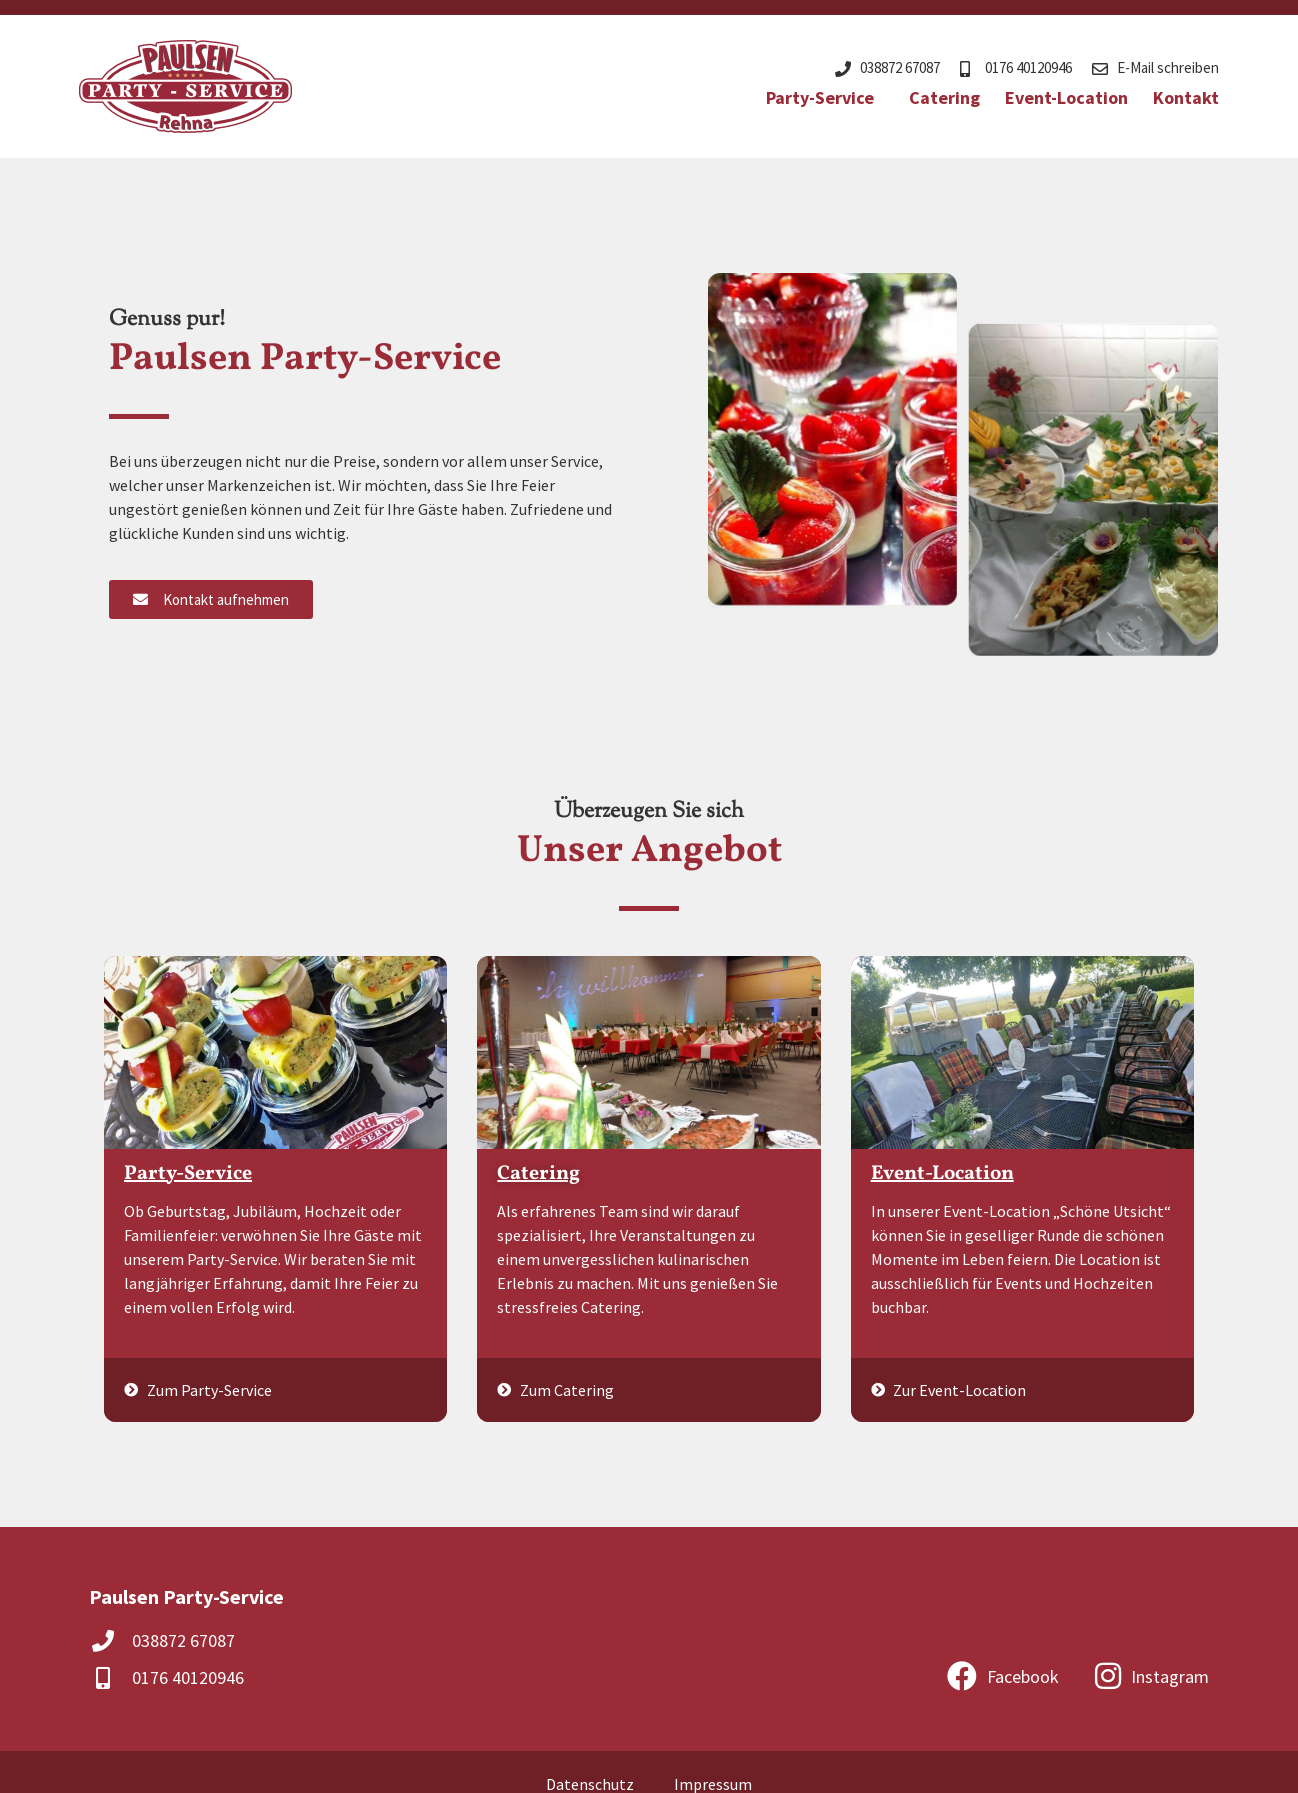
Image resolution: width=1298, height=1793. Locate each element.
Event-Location (1066, 97)
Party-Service (825, 97)
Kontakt (1186, 97)
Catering (944, 97)
